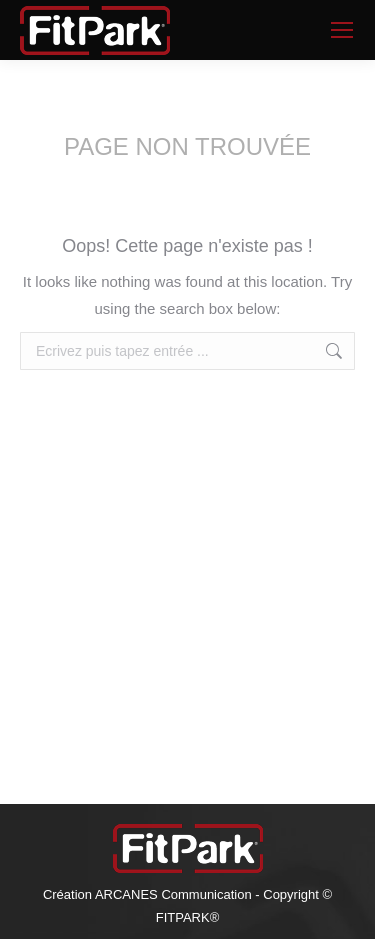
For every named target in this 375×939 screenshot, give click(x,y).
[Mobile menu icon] (342, 30)
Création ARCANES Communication (147, 894)
